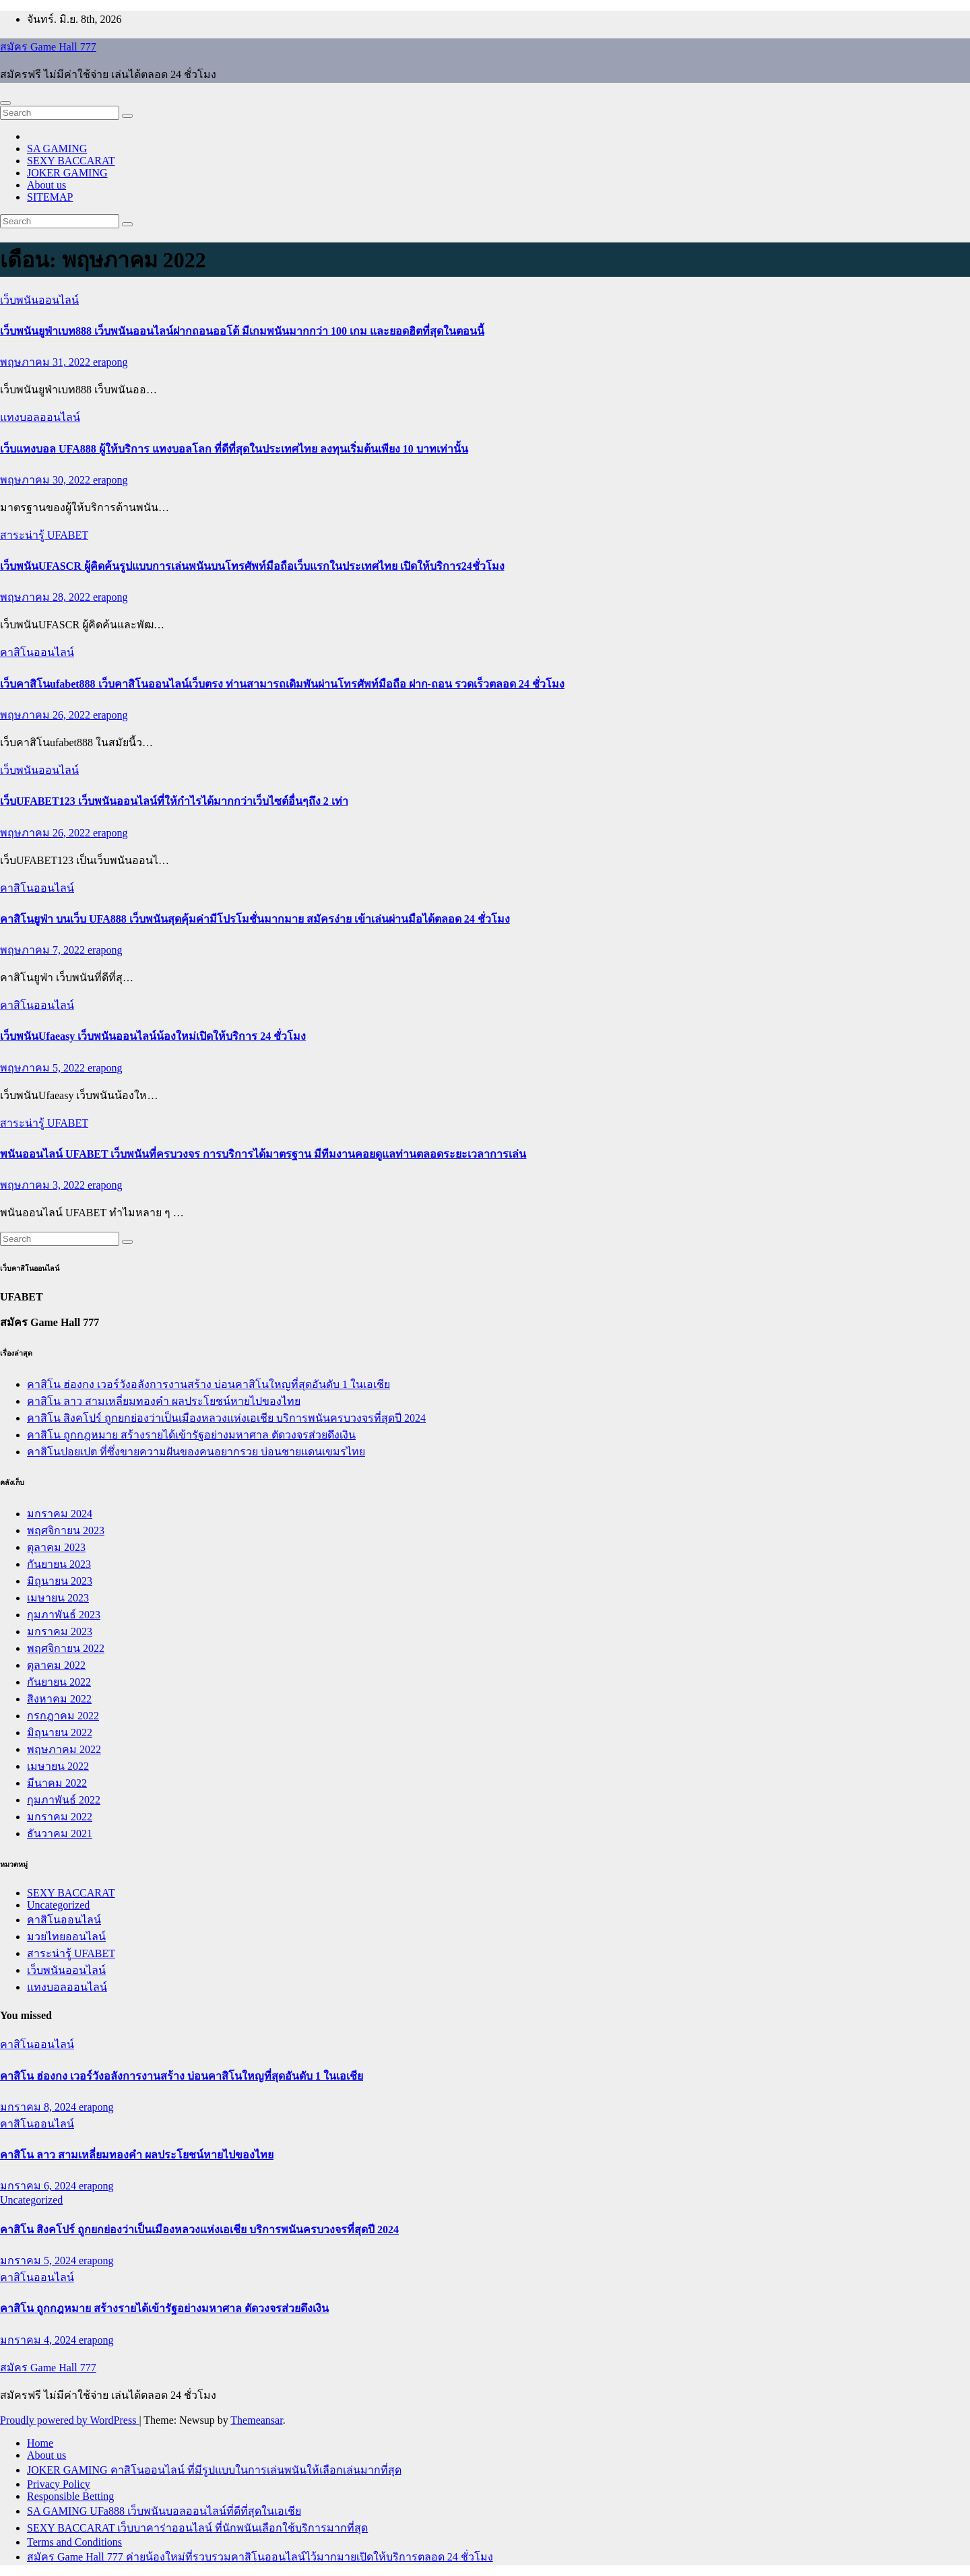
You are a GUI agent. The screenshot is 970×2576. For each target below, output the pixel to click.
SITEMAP (50, 197)
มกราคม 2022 (59, 1816)
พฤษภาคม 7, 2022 (44, 950)
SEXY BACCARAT (71, 160)
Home (40, 2443)
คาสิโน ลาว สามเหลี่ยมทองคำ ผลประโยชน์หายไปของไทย (163, 1401)
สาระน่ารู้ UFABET (44, 535)
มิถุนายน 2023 (59, 1581)
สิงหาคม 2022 (59, 1699)
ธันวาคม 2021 (59, 1833)
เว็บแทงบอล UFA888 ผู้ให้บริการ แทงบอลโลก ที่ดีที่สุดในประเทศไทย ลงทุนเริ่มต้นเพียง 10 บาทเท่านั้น (234, 449)
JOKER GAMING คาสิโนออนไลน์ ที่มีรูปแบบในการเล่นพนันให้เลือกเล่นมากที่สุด (214, 2470)
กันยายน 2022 (59, 1682)
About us (46, 185)
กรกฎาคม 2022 (63, 1715)
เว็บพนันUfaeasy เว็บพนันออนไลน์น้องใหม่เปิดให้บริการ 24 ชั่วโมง (153, 1036)
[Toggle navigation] (5, 103)
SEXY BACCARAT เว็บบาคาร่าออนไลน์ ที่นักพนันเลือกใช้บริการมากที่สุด (197, 2528)
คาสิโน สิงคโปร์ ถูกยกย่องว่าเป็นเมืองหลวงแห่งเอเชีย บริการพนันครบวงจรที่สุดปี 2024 (226, 1418)
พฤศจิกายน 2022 (65, 1648)
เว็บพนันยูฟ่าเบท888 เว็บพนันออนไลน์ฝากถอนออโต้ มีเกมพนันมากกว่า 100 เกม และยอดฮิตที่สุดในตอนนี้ (242, 331)
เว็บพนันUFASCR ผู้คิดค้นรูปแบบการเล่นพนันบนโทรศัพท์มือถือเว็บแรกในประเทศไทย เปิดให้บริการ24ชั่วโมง (252, 566)
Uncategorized (58, 1905)
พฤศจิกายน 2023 (65, 1530)
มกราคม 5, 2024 (39, 2260)
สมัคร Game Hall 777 (48, 47)
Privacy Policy (58, 2484)
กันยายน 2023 (59, 1564)
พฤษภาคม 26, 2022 (46, 715)
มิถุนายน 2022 (59, 1732)
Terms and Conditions (74, 2542)
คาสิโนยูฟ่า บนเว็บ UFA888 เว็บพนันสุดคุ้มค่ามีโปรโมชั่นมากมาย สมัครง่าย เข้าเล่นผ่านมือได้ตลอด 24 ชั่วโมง (255, 919)
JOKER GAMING (67, 172)
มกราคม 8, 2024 (39, 2107)
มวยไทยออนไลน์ (66, 1936)
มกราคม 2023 (59, 1631)
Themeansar (256, 2420)
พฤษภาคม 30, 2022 (46, 480)
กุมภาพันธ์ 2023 (63, 1614)
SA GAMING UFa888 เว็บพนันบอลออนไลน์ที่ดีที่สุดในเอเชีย (164, 2511)
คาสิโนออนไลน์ (37, 652)
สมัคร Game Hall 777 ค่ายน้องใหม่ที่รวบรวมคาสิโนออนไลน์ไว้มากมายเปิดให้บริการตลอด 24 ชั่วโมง (260, 2557)
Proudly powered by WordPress (69, 2420)
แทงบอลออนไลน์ (40, 417)
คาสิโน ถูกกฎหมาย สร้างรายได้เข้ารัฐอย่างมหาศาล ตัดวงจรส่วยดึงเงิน (191, 1435)
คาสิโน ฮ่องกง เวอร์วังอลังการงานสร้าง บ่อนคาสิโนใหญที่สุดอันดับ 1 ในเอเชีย (208, 1384)
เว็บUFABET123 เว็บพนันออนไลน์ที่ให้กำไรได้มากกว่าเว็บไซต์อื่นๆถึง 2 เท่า (174, 801)
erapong (110, 362)
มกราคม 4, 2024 (39, 2340)
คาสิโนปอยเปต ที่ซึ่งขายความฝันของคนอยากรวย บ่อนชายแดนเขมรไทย (196, 1451)
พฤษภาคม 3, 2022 (44, 1185)
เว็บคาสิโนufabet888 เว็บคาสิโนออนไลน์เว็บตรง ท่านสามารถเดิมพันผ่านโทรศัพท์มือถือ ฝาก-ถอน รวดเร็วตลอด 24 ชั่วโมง (282, 684)
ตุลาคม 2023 (56, 1547)
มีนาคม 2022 (57, 1783)
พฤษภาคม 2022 (64, 1749)
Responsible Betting (70, 2496)
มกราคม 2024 (59, 1513)
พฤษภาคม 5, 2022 (44, 1068)
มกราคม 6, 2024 (39, 2185)
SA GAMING (57, 148)
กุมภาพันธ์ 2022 (63, 1800)
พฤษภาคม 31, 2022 (46, 362)
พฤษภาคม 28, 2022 (46, 597)
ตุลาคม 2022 (56, 1665)
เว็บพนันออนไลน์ (39, 300)
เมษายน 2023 (58, 1598)
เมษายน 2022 (58, 1766)
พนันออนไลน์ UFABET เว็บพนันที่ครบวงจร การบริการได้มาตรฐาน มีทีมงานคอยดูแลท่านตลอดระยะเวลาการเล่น (263, 1154)
